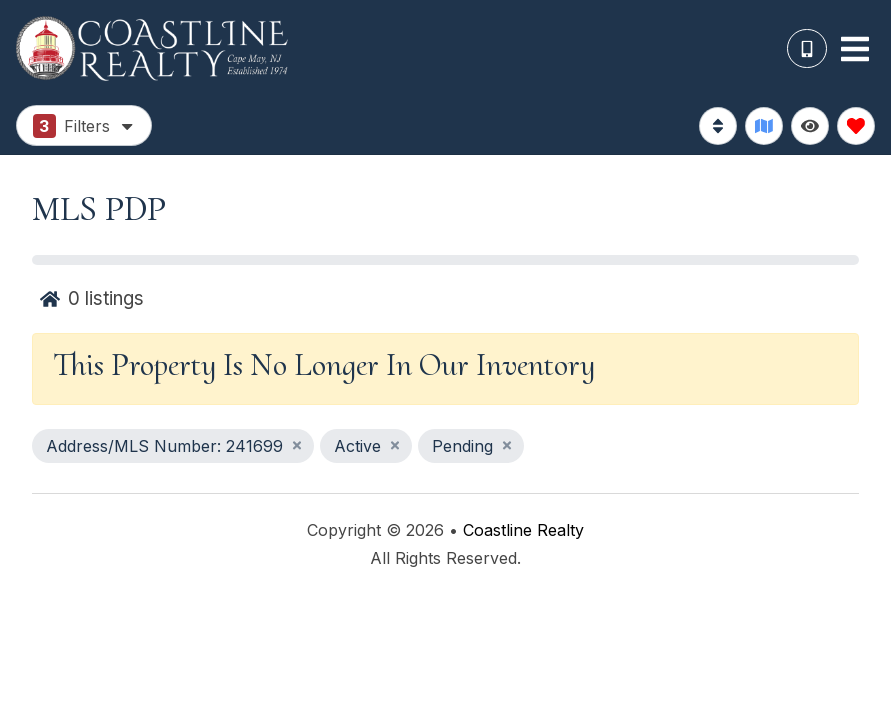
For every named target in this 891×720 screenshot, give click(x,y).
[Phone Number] (807, 49)
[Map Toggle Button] (764, 126)
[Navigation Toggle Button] (855, 49)
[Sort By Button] (718, 126)
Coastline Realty (523, 530)
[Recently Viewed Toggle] (810, 126)
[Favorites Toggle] (856, 126)
